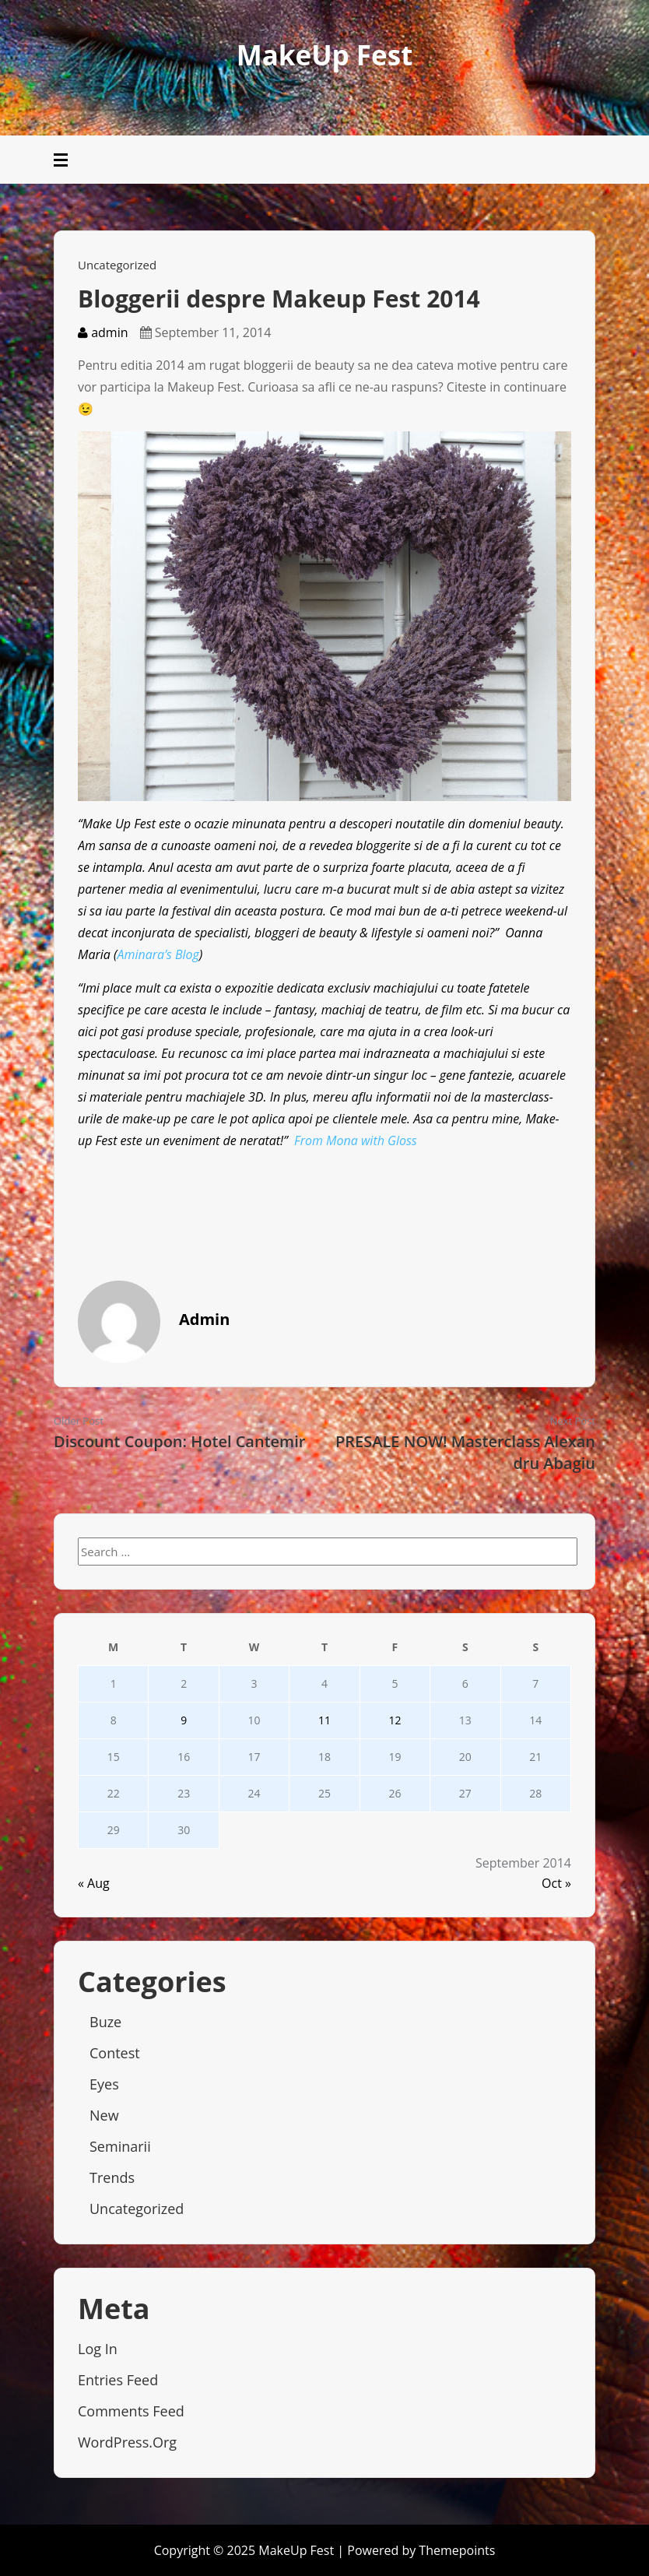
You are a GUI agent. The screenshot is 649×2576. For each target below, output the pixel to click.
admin (103, 332)
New (104, 2115)
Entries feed (118, 2379)
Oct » (556, 1883)
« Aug (94, 1883)
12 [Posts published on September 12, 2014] (394, 1720)
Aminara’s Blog (158, 954)
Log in (98, 2348)
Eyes (104, 2084)
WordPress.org (127, 2442)
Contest (114, 2053)
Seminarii (120, 2146)
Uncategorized (117, 264)
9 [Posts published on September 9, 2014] (184, 1720)
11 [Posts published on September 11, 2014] (324, 1720)
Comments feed (131, 2411)
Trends (112, 2177)
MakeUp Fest (325, 55)
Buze (105, 2021)
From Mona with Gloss (355, 1140)
